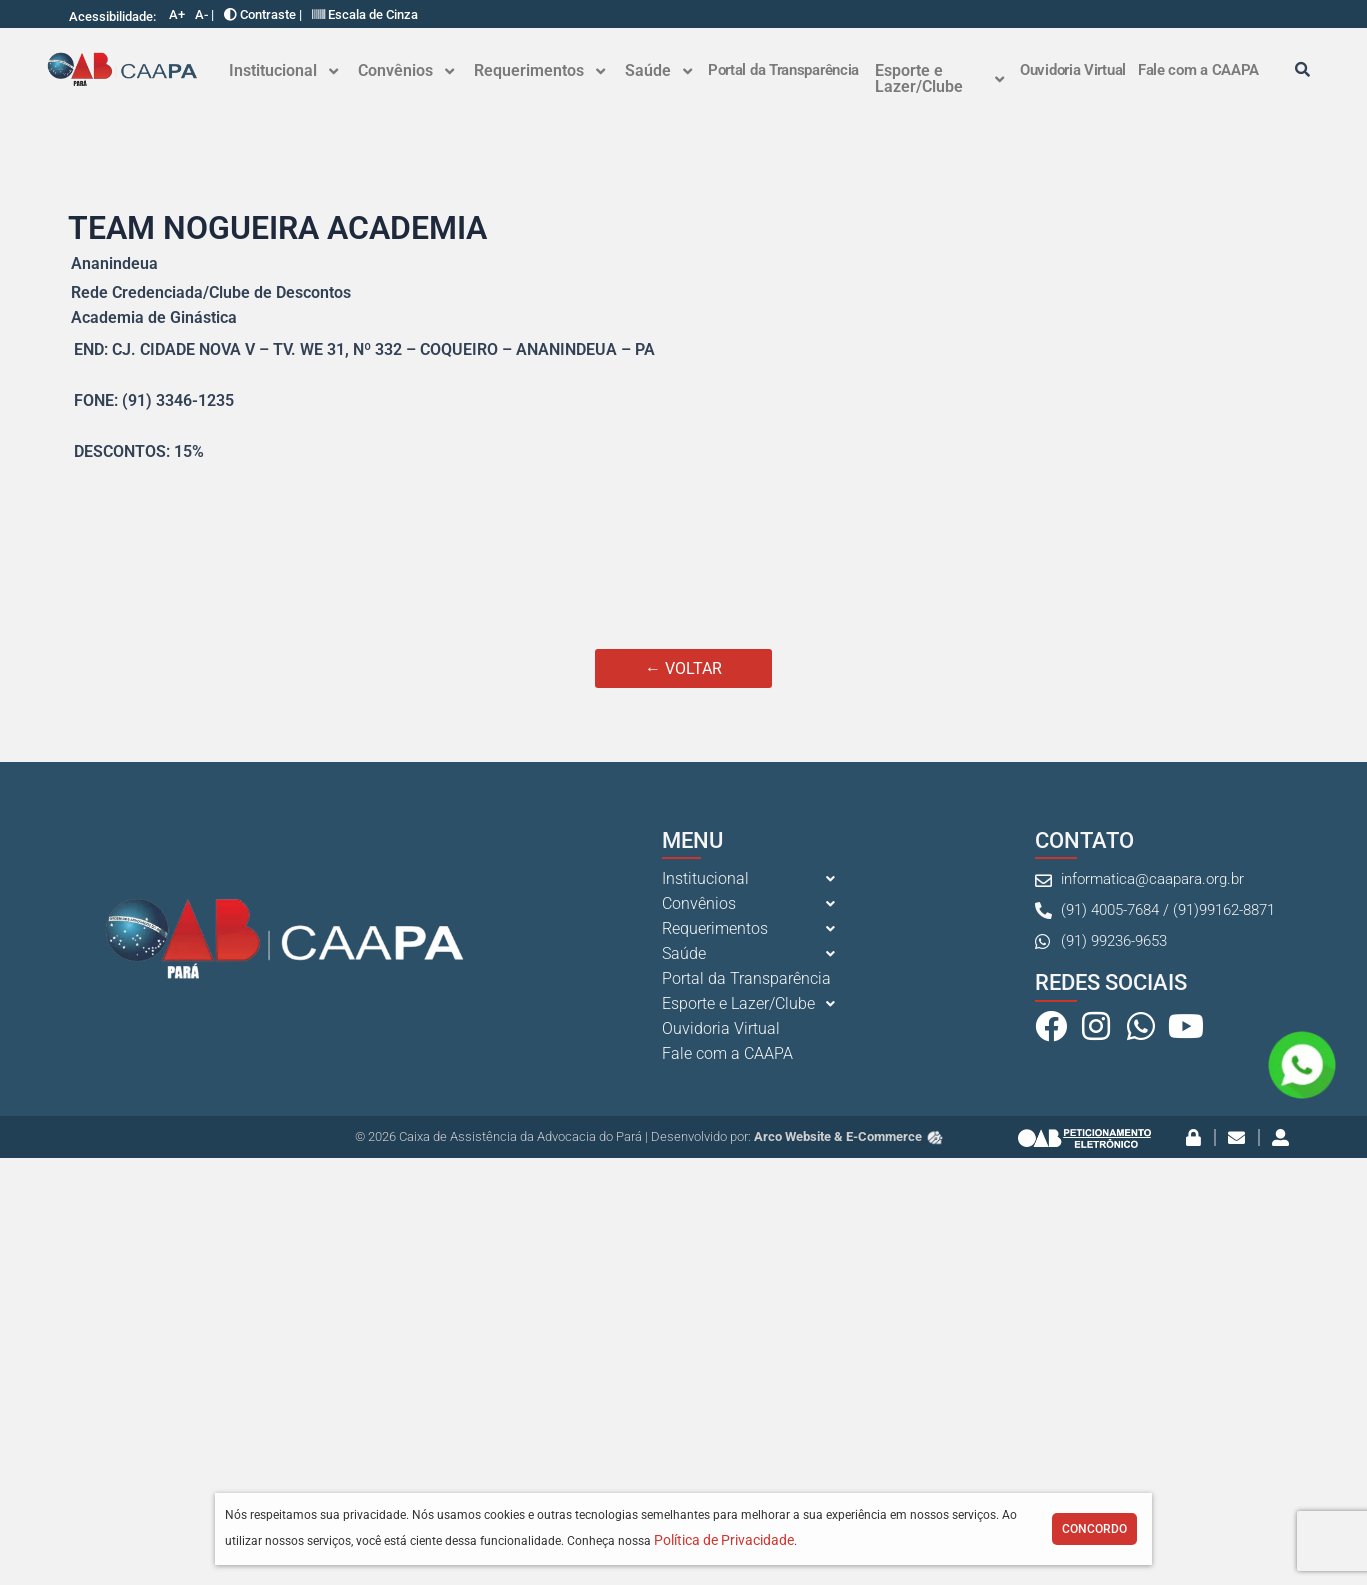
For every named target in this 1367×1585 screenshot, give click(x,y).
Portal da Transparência (783, 70)
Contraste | (263, 14)
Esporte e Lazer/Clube (939, 78)
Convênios (406, 70)
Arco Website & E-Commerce (849, 1136)
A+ (177, 14)
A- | (204, 14)
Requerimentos (539, 70)
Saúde (658, 70)
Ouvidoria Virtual (1073, 70)
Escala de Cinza (365, 14)
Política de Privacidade (724, 1540)
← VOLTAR (683, 668)
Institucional (283, 70)
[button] (283, 71)
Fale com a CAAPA (1198, 70)
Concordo (1094, 1529)
